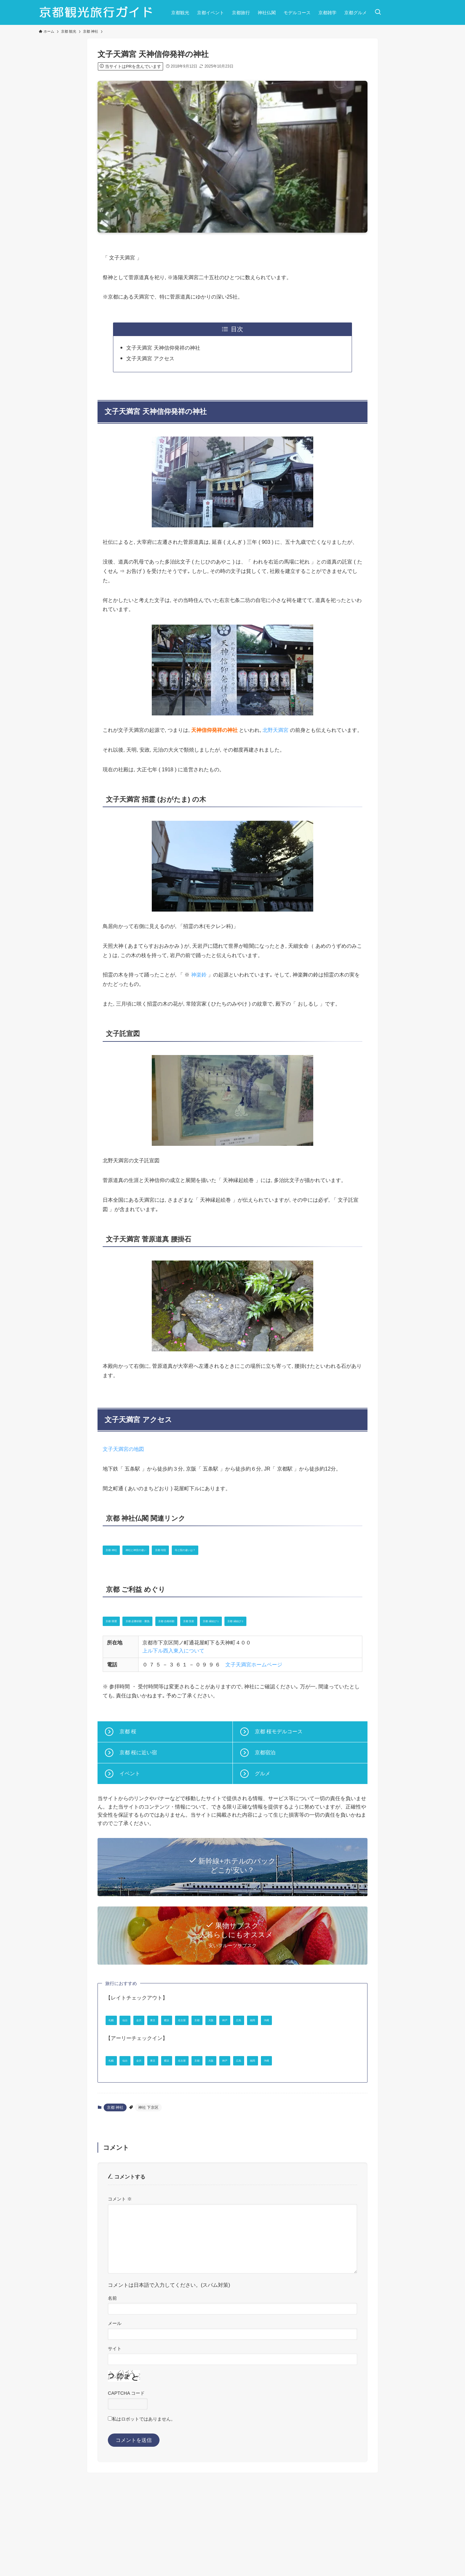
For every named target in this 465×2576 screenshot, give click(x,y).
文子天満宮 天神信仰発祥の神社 (163, 348)
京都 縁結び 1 (307, 1620)
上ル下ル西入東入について (173, 1675)
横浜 (216, 2044)
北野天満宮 (275, 730)
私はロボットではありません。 (143, 2491)
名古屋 (243, 2044)
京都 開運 (119, 1620)
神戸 (320, 2044)
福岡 (116, 2068)
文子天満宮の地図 (123, 1449)
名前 (112, 2370)
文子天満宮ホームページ (253, 1689)
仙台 (141, 2044)
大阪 (296, 2044)
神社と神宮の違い (165, 1549)
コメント (120, 2271)
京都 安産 (265, 1620)
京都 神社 (119, 1549)
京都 (271, 2044)
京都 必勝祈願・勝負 (168, 1620)
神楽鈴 (199, 974)
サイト (114, 2420)
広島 (346, 2044)
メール (114, 2395)
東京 (191, 2044)
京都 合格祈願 (223, 1620)
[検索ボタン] (378, 12)
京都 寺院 (211, 1549)
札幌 (116, 2044)
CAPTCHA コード (126, 2465)
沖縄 (141, 2068)
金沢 (166, 2044)
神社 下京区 (148, 2180)
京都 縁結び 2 (124, 1645)
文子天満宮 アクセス (150, 358)
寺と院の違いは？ (258, 1549)
